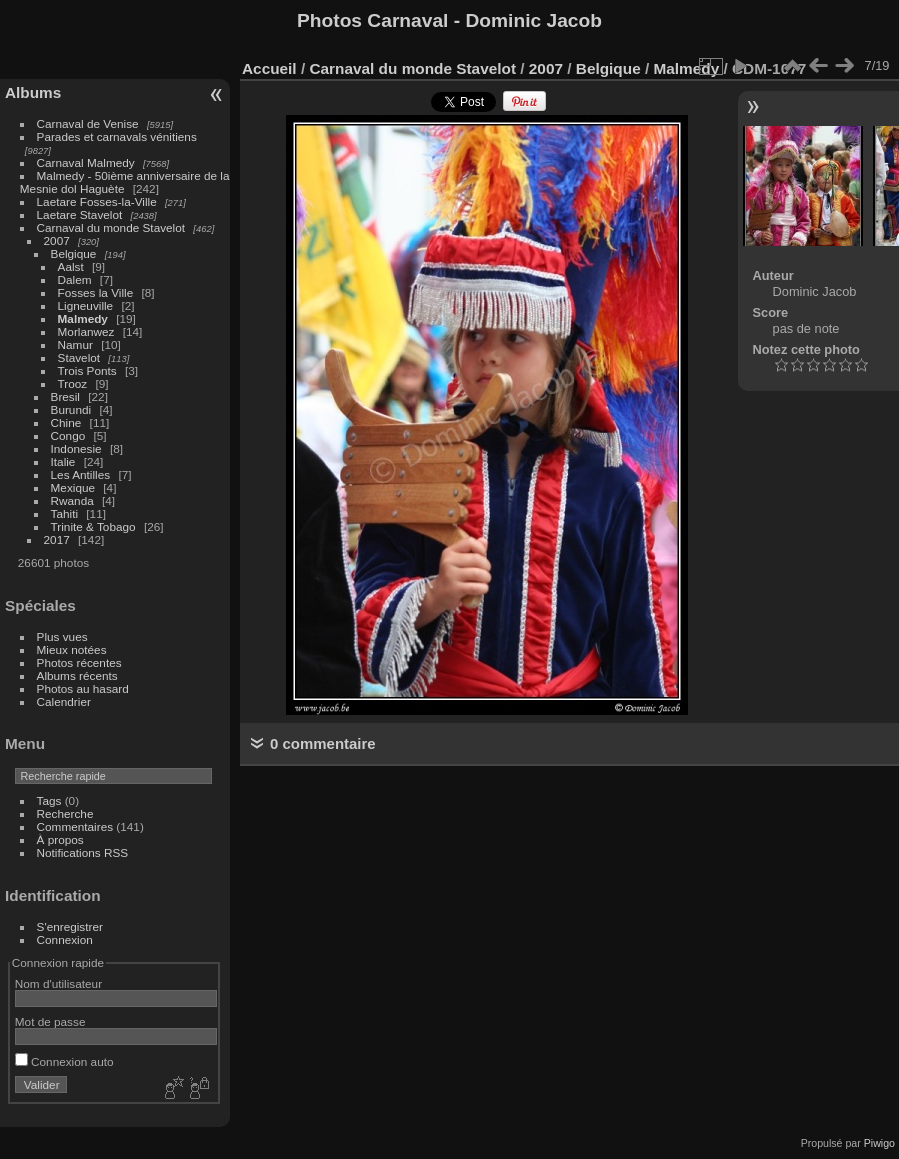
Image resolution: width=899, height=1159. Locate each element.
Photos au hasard (83, 688)
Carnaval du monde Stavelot (111, 227)
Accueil (269, 68)
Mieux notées (72, 649)
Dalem (75, 279)
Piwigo (879, 1143)
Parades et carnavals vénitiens (117, 136)
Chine (66, 422)
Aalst (71, 266)
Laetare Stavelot (80, 214)
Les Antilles (81, 474)
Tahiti (64, 513)
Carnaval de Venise (88, 123)
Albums (33, 92)
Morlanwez (86, 331)
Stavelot (79, 357)
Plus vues (62, 636)
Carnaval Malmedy (86, 162)
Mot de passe (50, 1021)
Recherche (65, 813)
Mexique (73, 487)
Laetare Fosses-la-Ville (97, 201)
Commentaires (75, 826)
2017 (57, 539)
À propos (60, 839)
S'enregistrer (70, 926)
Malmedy (83, 318)
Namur (75, 344)
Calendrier (64, 701)
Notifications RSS (83, 852)
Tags (49, 800)
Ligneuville (86, 305)
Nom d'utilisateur (58, 983)
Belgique (74, 253)
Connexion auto (64, 1061)
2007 (57, 240)
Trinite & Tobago (93, 526)
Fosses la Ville (96, 292)
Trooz (73, 383)
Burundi (71, 409)
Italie (63, 461)
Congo (68, 435)
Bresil (65, 396)
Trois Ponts (87, 370)
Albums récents (77, 675)
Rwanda (72, 500)
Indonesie (76, 448)
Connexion (65, 939)
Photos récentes (79, 662)
